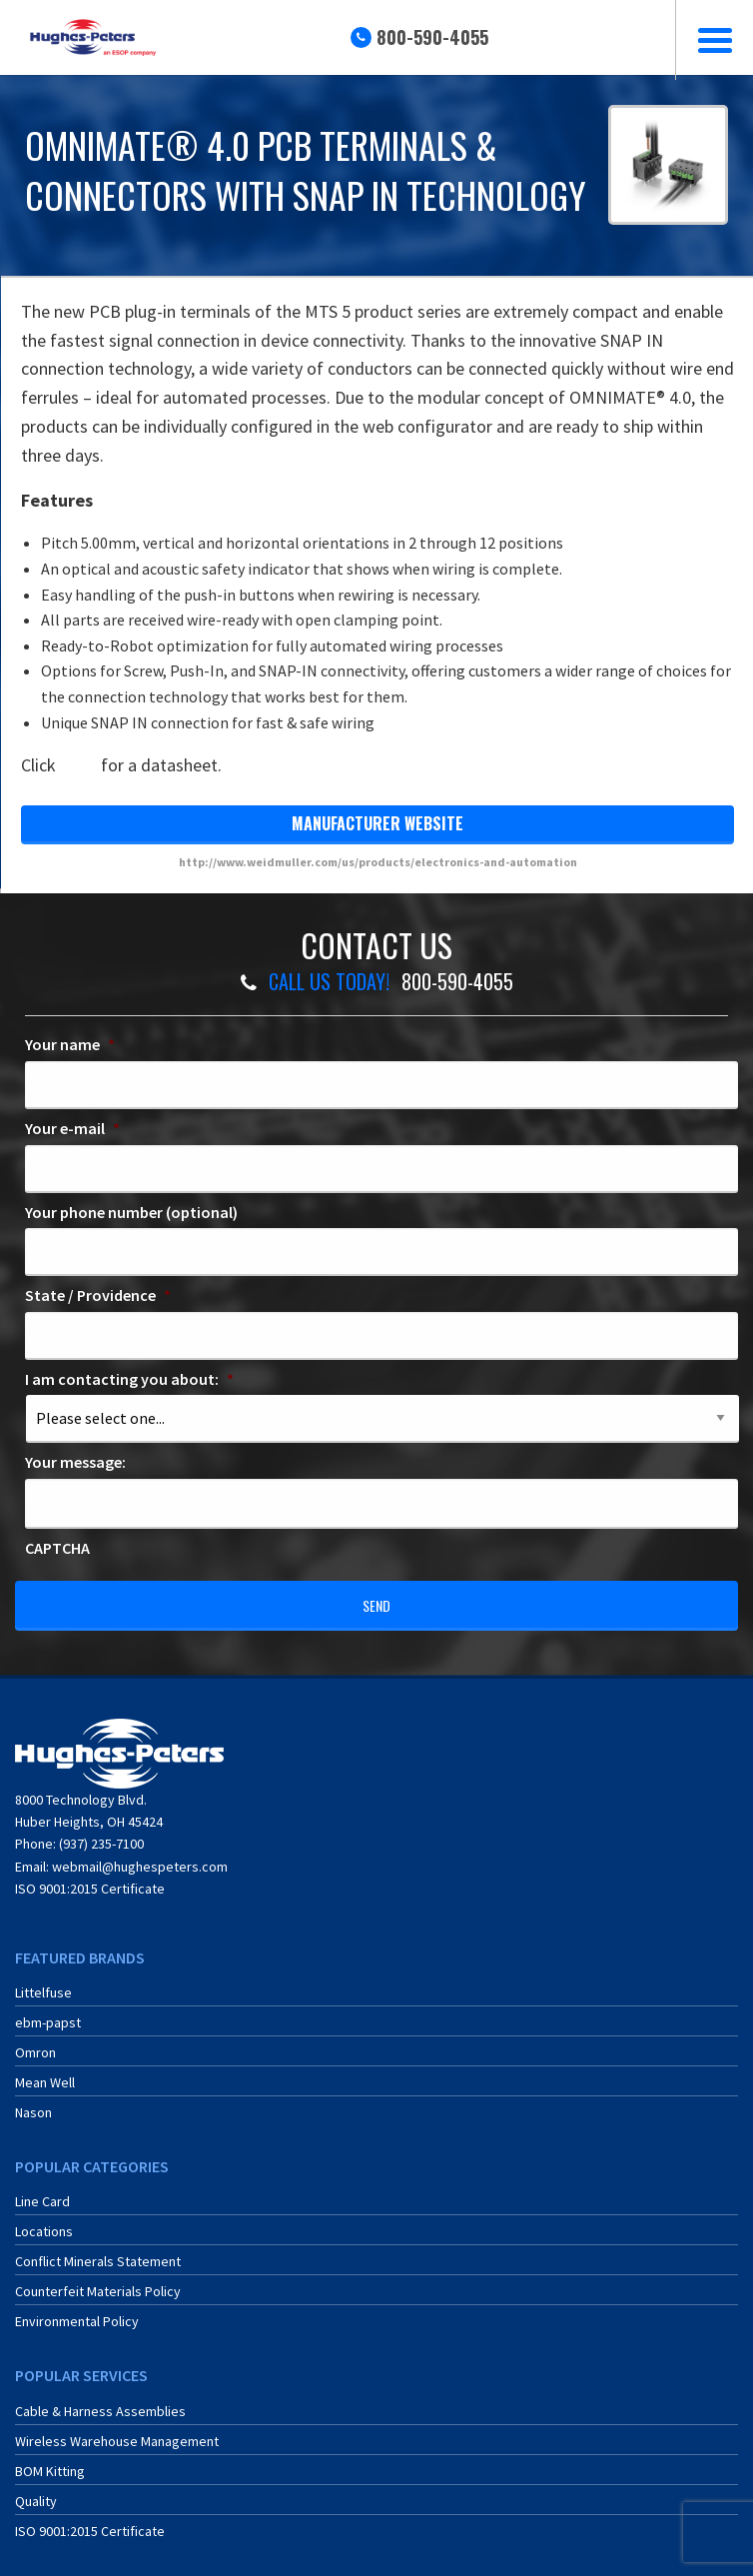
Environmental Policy (77, 2313)
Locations (44, 2223)
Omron (35, 2044)
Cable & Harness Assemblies (100, 2403)
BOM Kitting (50, 2463)
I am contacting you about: (129, 1379)
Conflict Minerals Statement (98, 2253)
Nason (33, 2104)
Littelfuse (43, 1984)
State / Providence (98, 1295)
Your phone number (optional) (131, 1212)
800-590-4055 (432, 37)
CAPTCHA (57, 1548)
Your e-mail (72, 1128)
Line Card (42, 2193)
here (78, 764)
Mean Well (45, 2074)
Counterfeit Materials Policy (98, 2283)
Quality (36, 2493)
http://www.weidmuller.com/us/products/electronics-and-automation (378, 861)
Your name (70, 1044)
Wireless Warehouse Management (117, 2433)
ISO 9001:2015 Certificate (90, 1881)
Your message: (75, 1462)
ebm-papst (48, 2014)
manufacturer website (377, 823)
